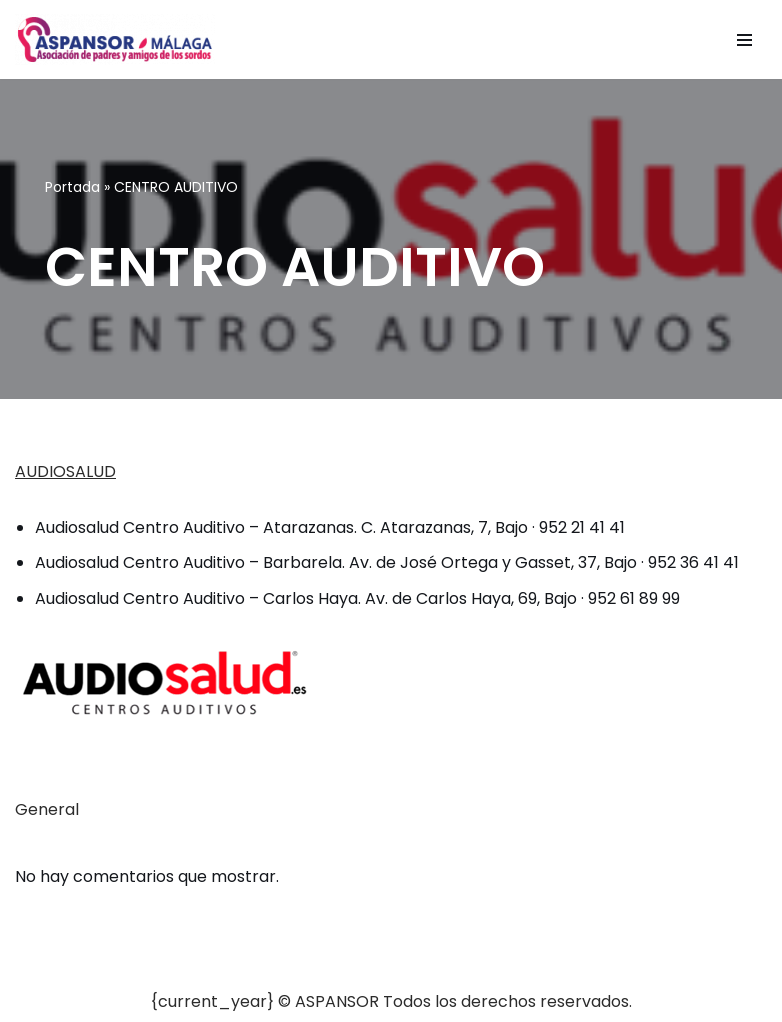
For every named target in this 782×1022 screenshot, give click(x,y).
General (47, 809)
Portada (72, 187)
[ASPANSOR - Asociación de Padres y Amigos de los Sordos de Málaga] (115, 39)
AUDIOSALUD (65, 471)
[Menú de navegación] (744, 40)
